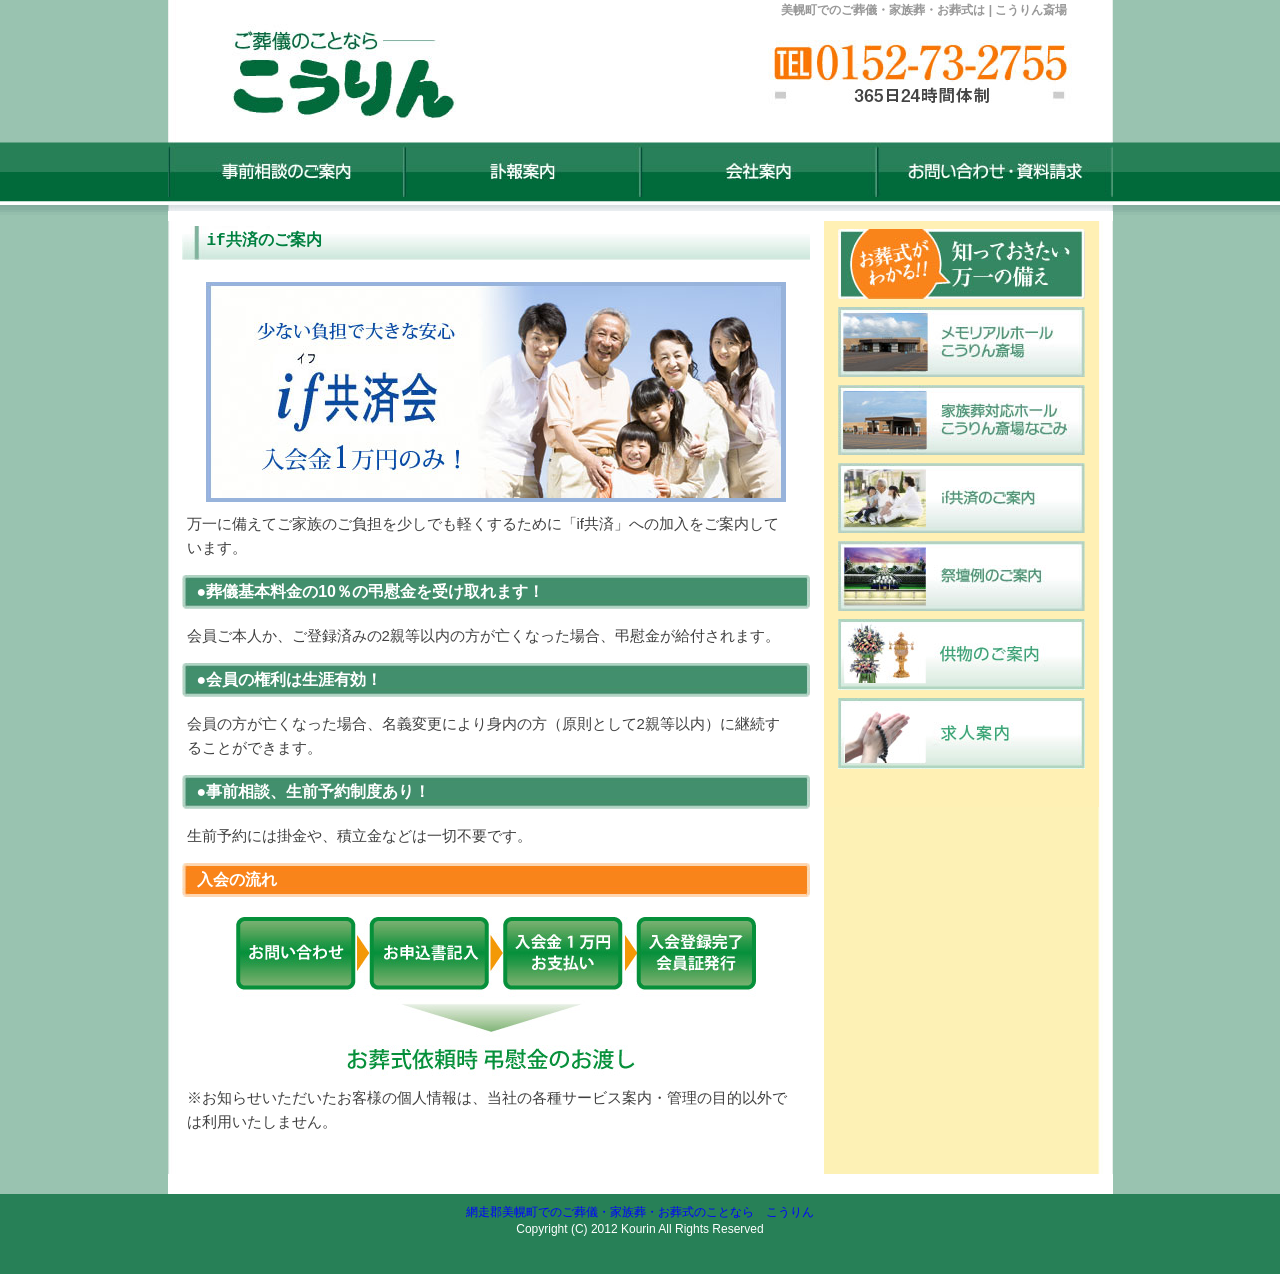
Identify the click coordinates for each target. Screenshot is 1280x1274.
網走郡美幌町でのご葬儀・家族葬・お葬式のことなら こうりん (640, 1212)
